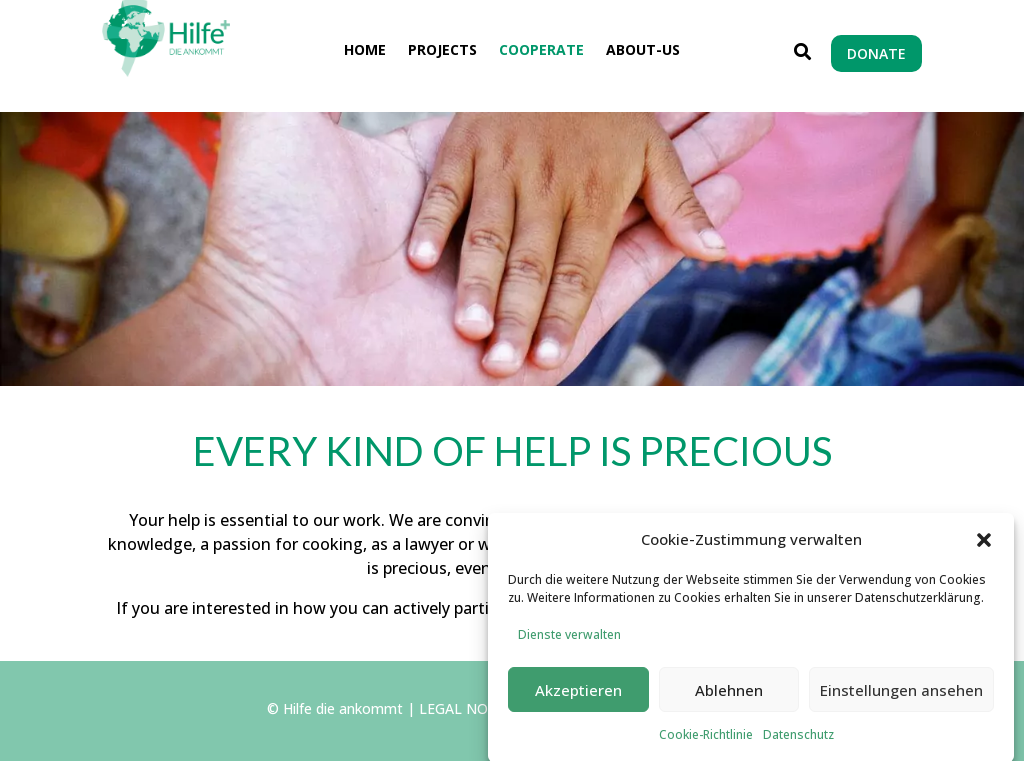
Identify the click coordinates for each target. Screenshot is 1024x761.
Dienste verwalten (569, 643)
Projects (442, 51)
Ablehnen (729, 698)
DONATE (876, 53)
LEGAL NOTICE (470, 708)
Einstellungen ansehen (901, 698)
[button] (984, 548)
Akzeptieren (578, 698)
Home (365, 51)
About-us (643, 51)
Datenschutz (798, 742)
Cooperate (541, 51)
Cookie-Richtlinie (706, 742)
